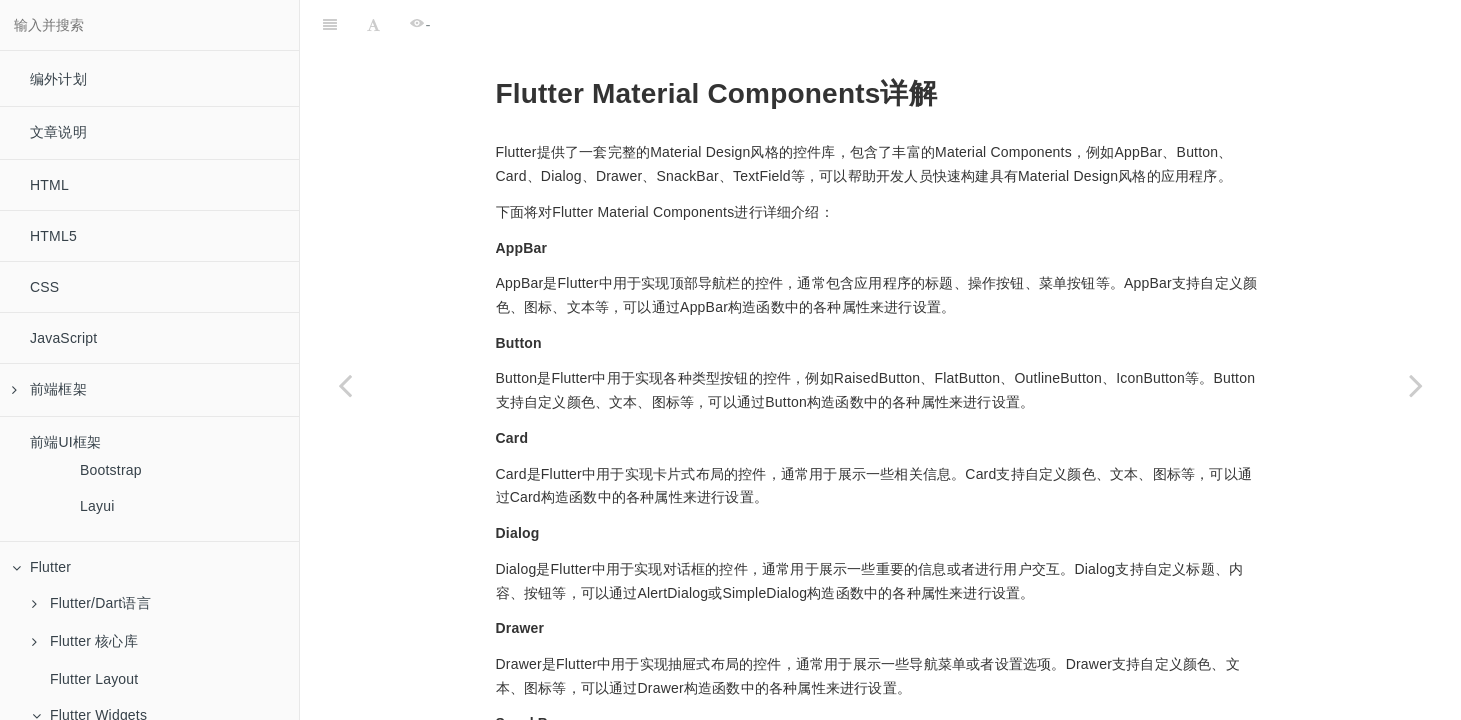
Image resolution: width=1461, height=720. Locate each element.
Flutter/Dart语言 (91, 603)
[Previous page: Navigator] (345, 385)
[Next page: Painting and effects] (1416, 385)
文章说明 (58, 132)
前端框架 (49, 389)
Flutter (41, 567)
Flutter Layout (94, 679)
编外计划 (58, 79)
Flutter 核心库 (85, 641)
